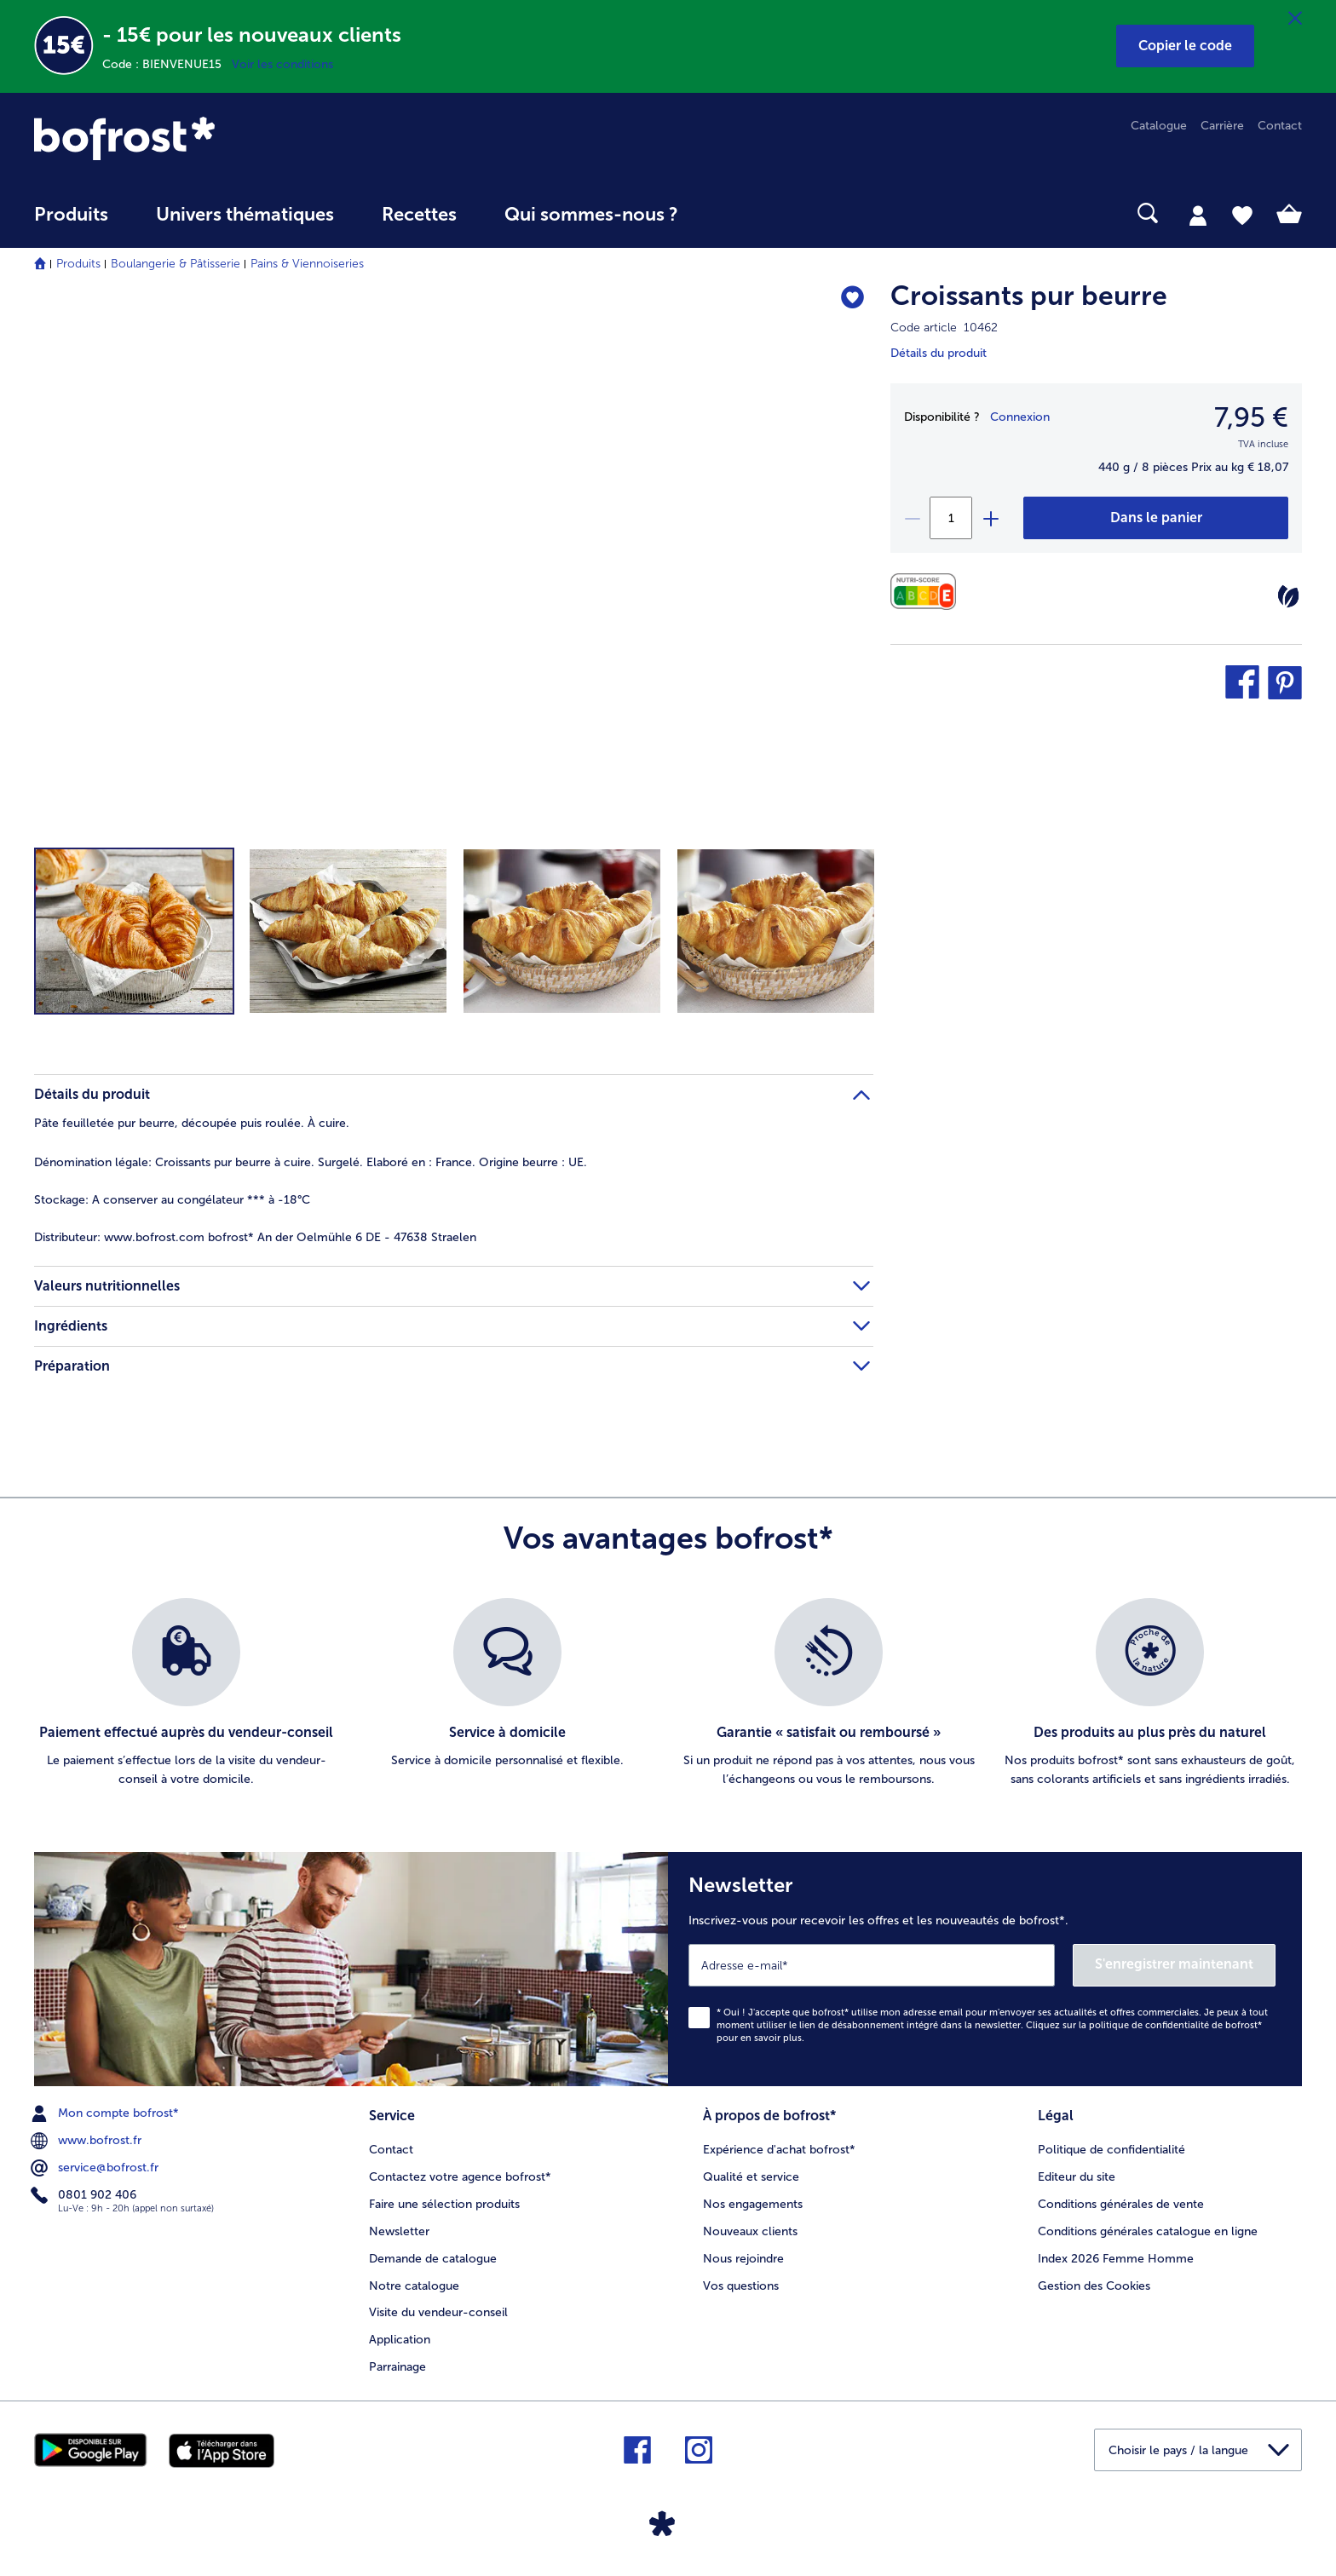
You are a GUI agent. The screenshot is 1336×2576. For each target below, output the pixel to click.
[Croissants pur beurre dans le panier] (1155, 518)
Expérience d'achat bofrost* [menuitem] (779, 2149)
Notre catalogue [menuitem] (414, 2286)
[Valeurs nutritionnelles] (927, 591)
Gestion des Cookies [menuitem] (1094, 2286)
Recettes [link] (419, 214)
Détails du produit (938, 353)
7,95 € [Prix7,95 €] (1251, 417)
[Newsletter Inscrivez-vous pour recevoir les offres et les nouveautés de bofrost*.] (985, 1969)
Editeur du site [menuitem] (1076, 2177)
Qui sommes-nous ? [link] (591, 214)
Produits (78, 263)
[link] (224, 138)
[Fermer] (1295, 19)
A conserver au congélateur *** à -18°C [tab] (172, 1200)
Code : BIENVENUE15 (167, 64)
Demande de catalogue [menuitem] (433, 2258)
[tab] (1198, 215)
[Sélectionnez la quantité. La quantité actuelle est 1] (951, 518)
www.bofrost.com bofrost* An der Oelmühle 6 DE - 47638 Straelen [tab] (255, 1237)
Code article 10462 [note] (944, 327)
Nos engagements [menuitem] (753, 2204)
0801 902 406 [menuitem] (85, 2195)
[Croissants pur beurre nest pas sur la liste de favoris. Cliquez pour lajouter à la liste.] (852, 299)
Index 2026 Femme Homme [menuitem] (1116, 2258)
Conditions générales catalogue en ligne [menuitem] (1148, 2231)
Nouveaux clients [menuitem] (750, 2231)
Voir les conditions (282, 64)
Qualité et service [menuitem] (751, 2177)
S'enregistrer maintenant (1174, 1964)
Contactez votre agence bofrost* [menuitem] (460, 2177)
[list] (668, 1693)
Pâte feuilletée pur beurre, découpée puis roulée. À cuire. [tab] (191, 1123)
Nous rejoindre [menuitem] (743, 2258)
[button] (1185, 46)
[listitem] (186, 1693)
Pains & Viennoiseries (307, 263)
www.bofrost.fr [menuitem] (87, 2140)
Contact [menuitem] (1280, 125)
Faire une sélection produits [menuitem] (444, 2204)
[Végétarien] (1288, 596)
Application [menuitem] (399, 2339)
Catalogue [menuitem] (1159, 125)
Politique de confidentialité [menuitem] (1111, 2149)
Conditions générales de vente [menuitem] (1121, 2204)
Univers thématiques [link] (245, 214)
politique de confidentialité (1149, 2025)
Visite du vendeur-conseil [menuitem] (438, 2312)
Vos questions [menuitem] (741, 2286)
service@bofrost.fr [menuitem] (96, 2167)
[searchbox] (737, 213)
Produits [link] (71, 214)
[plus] (990, 518)
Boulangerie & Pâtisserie (175, 263)
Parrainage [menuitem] (397, 2367)
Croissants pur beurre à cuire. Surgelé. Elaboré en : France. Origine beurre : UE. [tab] (310, 1162)
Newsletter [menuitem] (399, 2231)
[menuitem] (71, 223)
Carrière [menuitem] (1222, 125)
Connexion (1020, 417)
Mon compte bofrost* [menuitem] (106, 2113)
